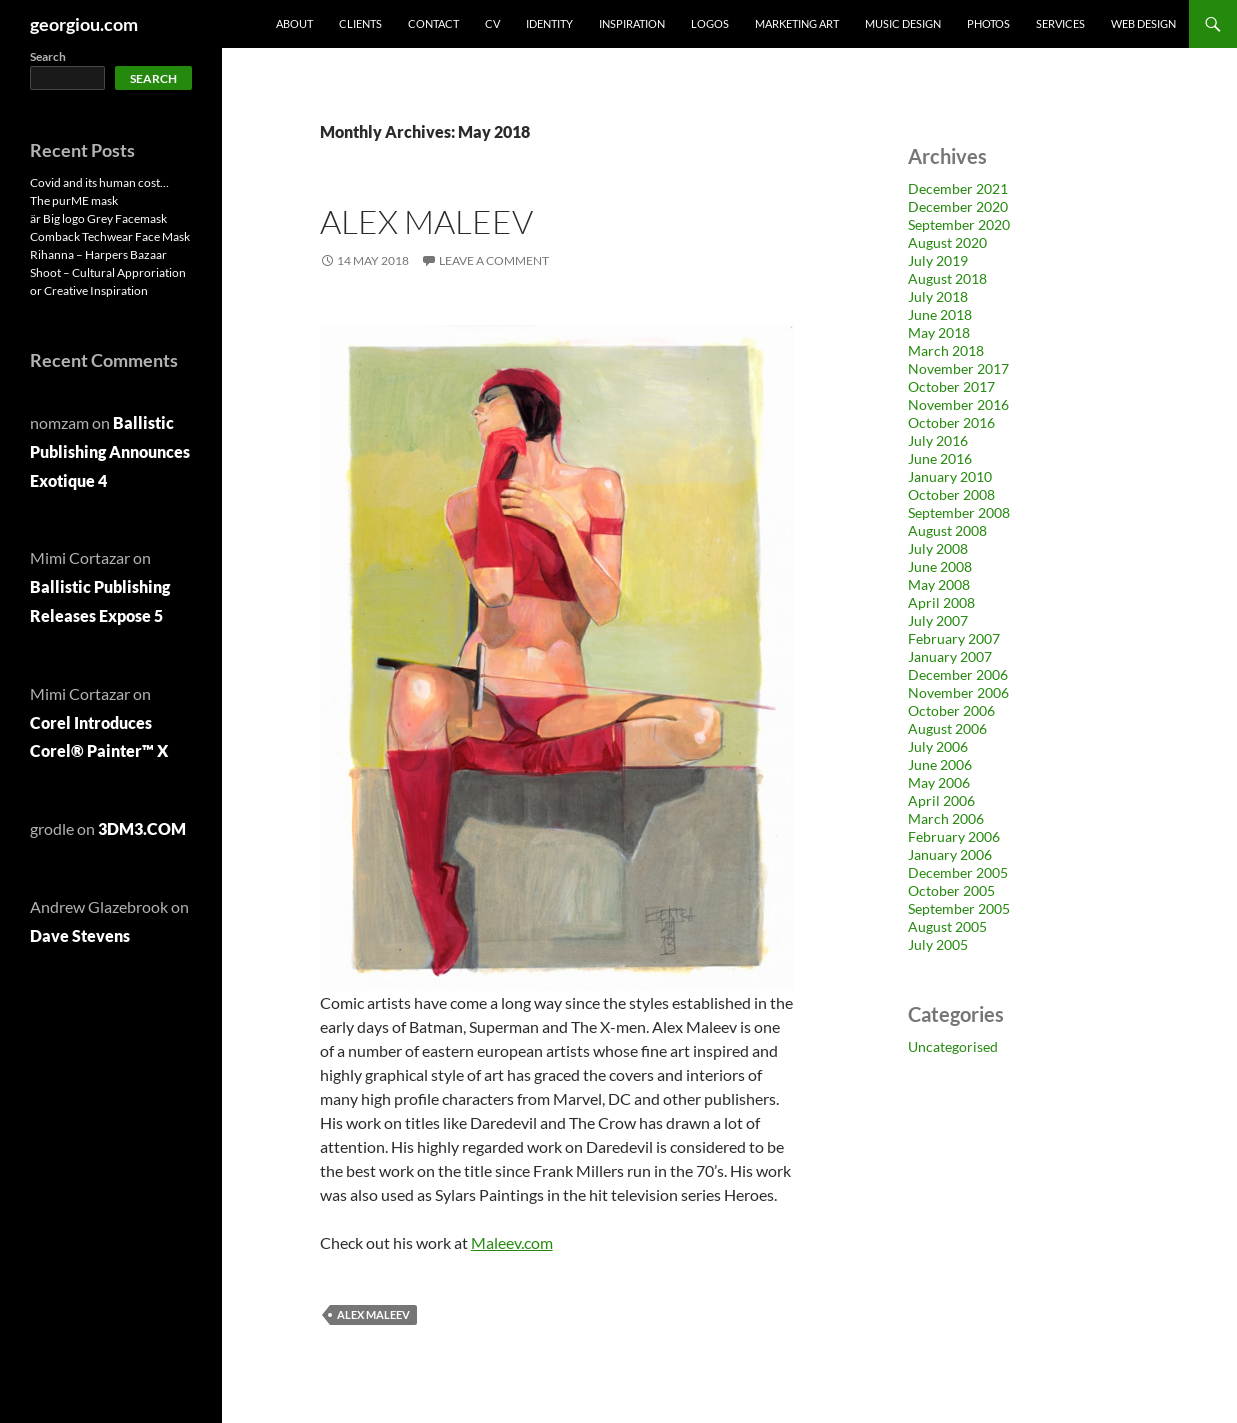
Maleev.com (512, 1242)
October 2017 (951, 386)
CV (492, 23)
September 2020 (959, 224)
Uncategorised (953, 1046)
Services (1060, 23)
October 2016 (951, 422)
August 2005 (947, 926)
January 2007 (950, 656)
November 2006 (958, 692)
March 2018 (946, 350)
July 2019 (938, 260)
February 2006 (954, 836)
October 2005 (951, 890)
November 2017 (958, 368)
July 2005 (938, 944)
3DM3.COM (142, 828)
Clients (360, 23)
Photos (988, 23)
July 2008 (938, 548)
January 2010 (950, 476)
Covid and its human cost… (99, 182)
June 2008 (940, 566)
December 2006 (958, 674)
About (294, 23)
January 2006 (950, 854)
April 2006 (941, 800)
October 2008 (951, 494)
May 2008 (939, 584)
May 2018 (939, 332)
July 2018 (938, 296)
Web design (1143, 23)
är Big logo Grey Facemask (98, 218)
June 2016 (940, 458)
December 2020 (958, 206)
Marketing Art (797, 23)
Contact (433, 23)
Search (48, 56)
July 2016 (938, 440)
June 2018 (940, 314)
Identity (549, 23)
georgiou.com (84, 24)
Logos (710, 23)
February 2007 (954, 638)
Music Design (903, 23)
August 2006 (947, 728)
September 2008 (959, 512)
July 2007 (938, 620)
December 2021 (958, 188)
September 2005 (959, 908)
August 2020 (947, 242)
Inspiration (632, 23)
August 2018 (947, 278)
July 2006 (938, 746)
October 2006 (951, 710)
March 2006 (946, 818)
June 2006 (940, 764)
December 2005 (958, 872)
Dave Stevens (80, 935)
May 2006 (939, 782)
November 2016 (958, 404)
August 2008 (947, 530)
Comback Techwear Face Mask (110, 236)
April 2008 (941, 602)
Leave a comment (494, 260)
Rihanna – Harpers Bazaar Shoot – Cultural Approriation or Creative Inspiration (108, 272)
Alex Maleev (426, 221)
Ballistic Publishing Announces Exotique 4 (110, 451)
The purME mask (74, 200)
